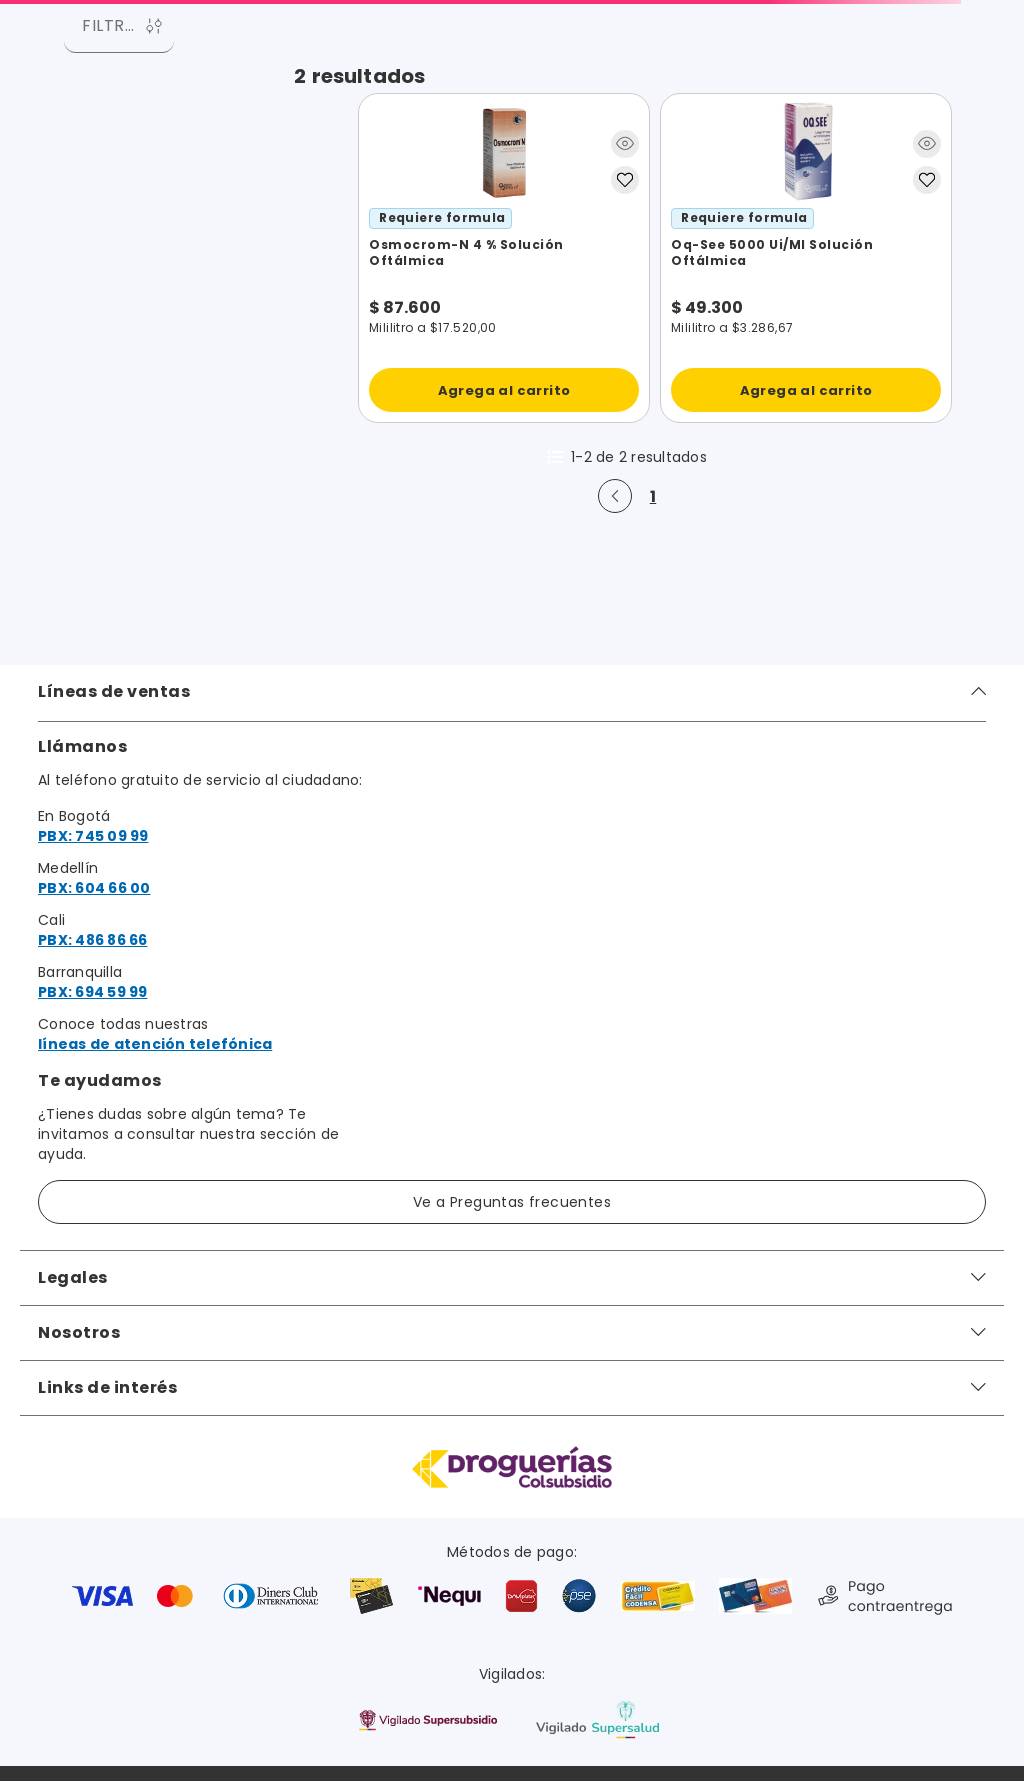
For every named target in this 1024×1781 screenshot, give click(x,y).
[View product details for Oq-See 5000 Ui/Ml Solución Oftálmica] (806, 258)
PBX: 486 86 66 (93, 940)
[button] (625, 147)
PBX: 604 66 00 (94, 888)
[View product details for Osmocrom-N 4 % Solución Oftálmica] (504, 258)
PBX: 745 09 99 (93, 836)
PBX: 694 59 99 (93, 992)
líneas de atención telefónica (155, 1044)
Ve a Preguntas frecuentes (512, 1202)
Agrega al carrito (504, 390)
